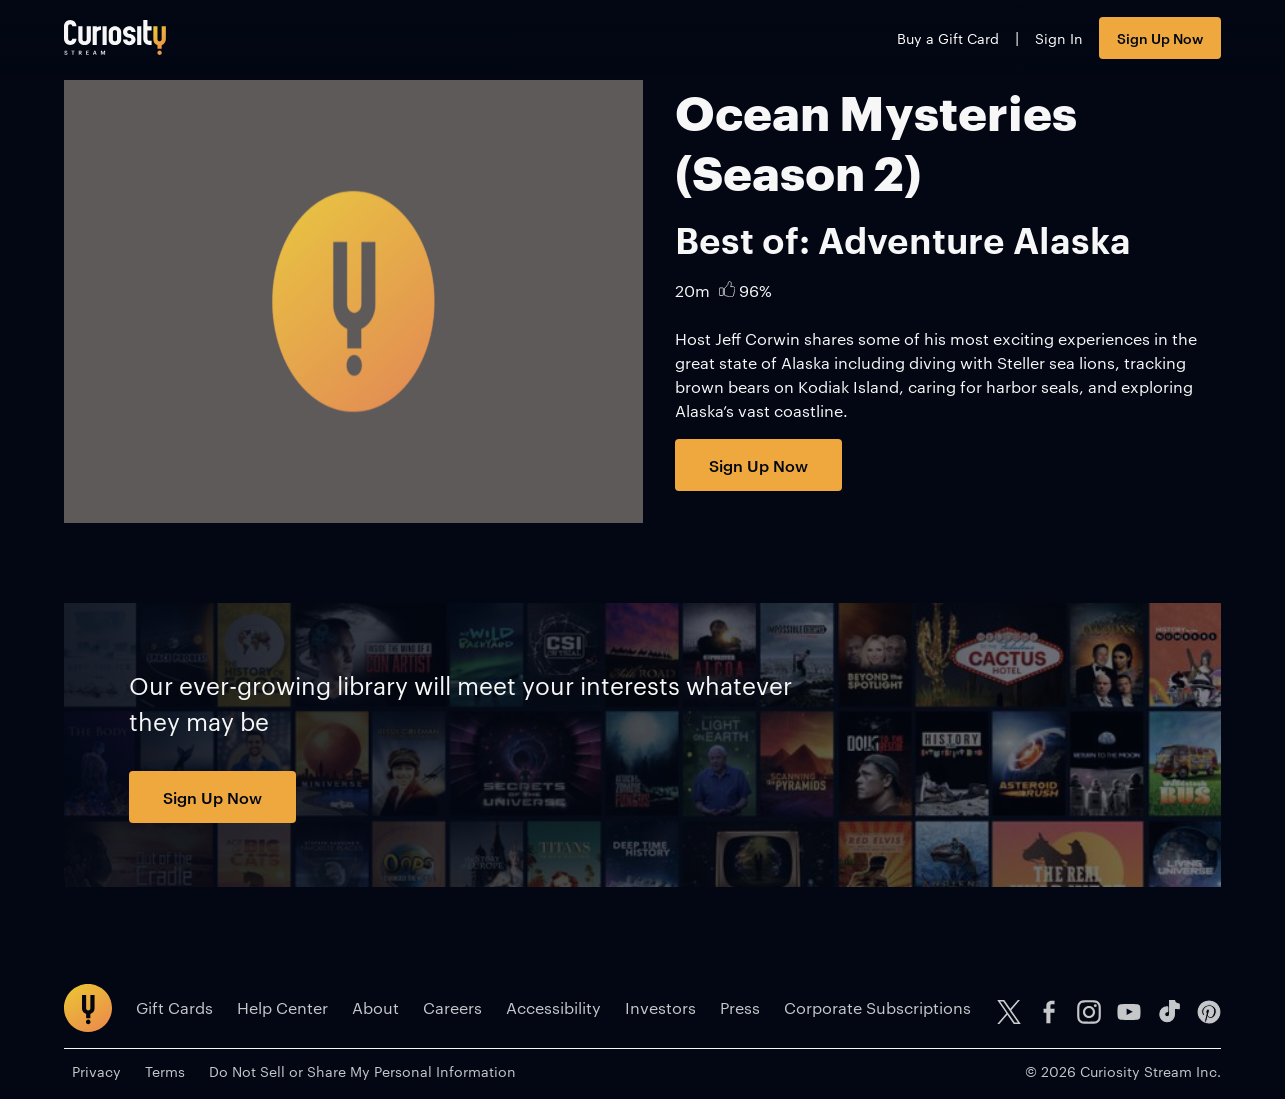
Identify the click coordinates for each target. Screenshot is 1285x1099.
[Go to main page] (115, 37)
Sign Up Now (1160, 37)
